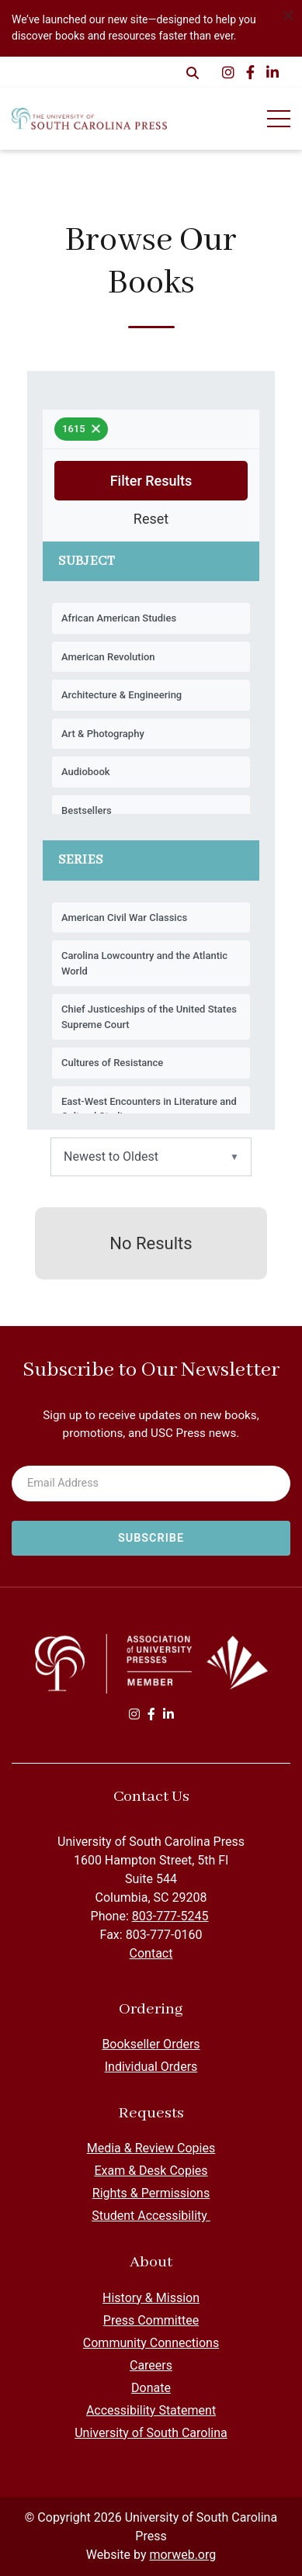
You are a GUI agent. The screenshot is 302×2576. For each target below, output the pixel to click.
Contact (151, 1953)
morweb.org (182, 2554)
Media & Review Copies (151, 2148)
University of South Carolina (151, 2432)
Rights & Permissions (151, 2193)
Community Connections (151, 2342)
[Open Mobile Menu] (278, 118)
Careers (151, 2365)
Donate (151, 2387)
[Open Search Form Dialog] (192, 72)
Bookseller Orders (151, 2044)
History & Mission (151, 2297)
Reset (151, 519)
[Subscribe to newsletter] (151, 1538)
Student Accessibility (151, 2215)
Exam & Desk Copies (150, 2170)
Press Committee (151, 2320)
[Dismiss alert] (288, 14)
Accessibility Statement (151, 2410)
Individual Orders (151, 2066)
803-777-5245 (170, 1916)
